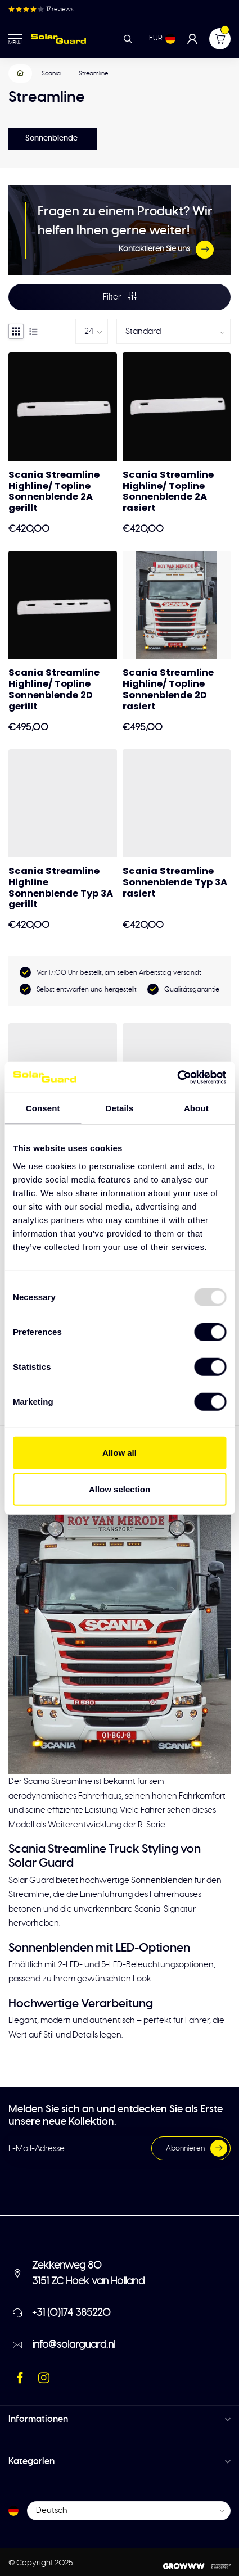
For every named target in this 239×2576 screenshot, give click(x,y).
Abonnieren (196, 2148)
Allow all (119, 1452)
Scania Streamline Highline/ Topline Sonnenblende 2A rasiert (168, 491)
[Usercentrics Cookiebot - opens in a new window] (177, 1077)
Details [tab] (120, 1108)
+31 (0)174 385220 (71, 2313)
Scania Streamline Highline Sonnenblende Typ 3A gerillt (60, 888)
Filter (120, 296)
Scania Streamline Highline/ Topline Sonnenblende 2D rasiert (168, 689)
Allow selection (119, 1489)
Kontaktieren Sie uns (166, 250)
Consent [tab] (43, 1108)
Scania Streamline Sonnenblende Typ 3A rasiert (175, 882)
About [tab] (196, 1108)
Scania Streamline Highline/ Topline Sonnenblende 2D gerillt (54, 689)
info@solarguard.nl (73, 2345)
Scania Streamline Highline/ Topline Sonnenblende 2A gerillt (54, 491)
